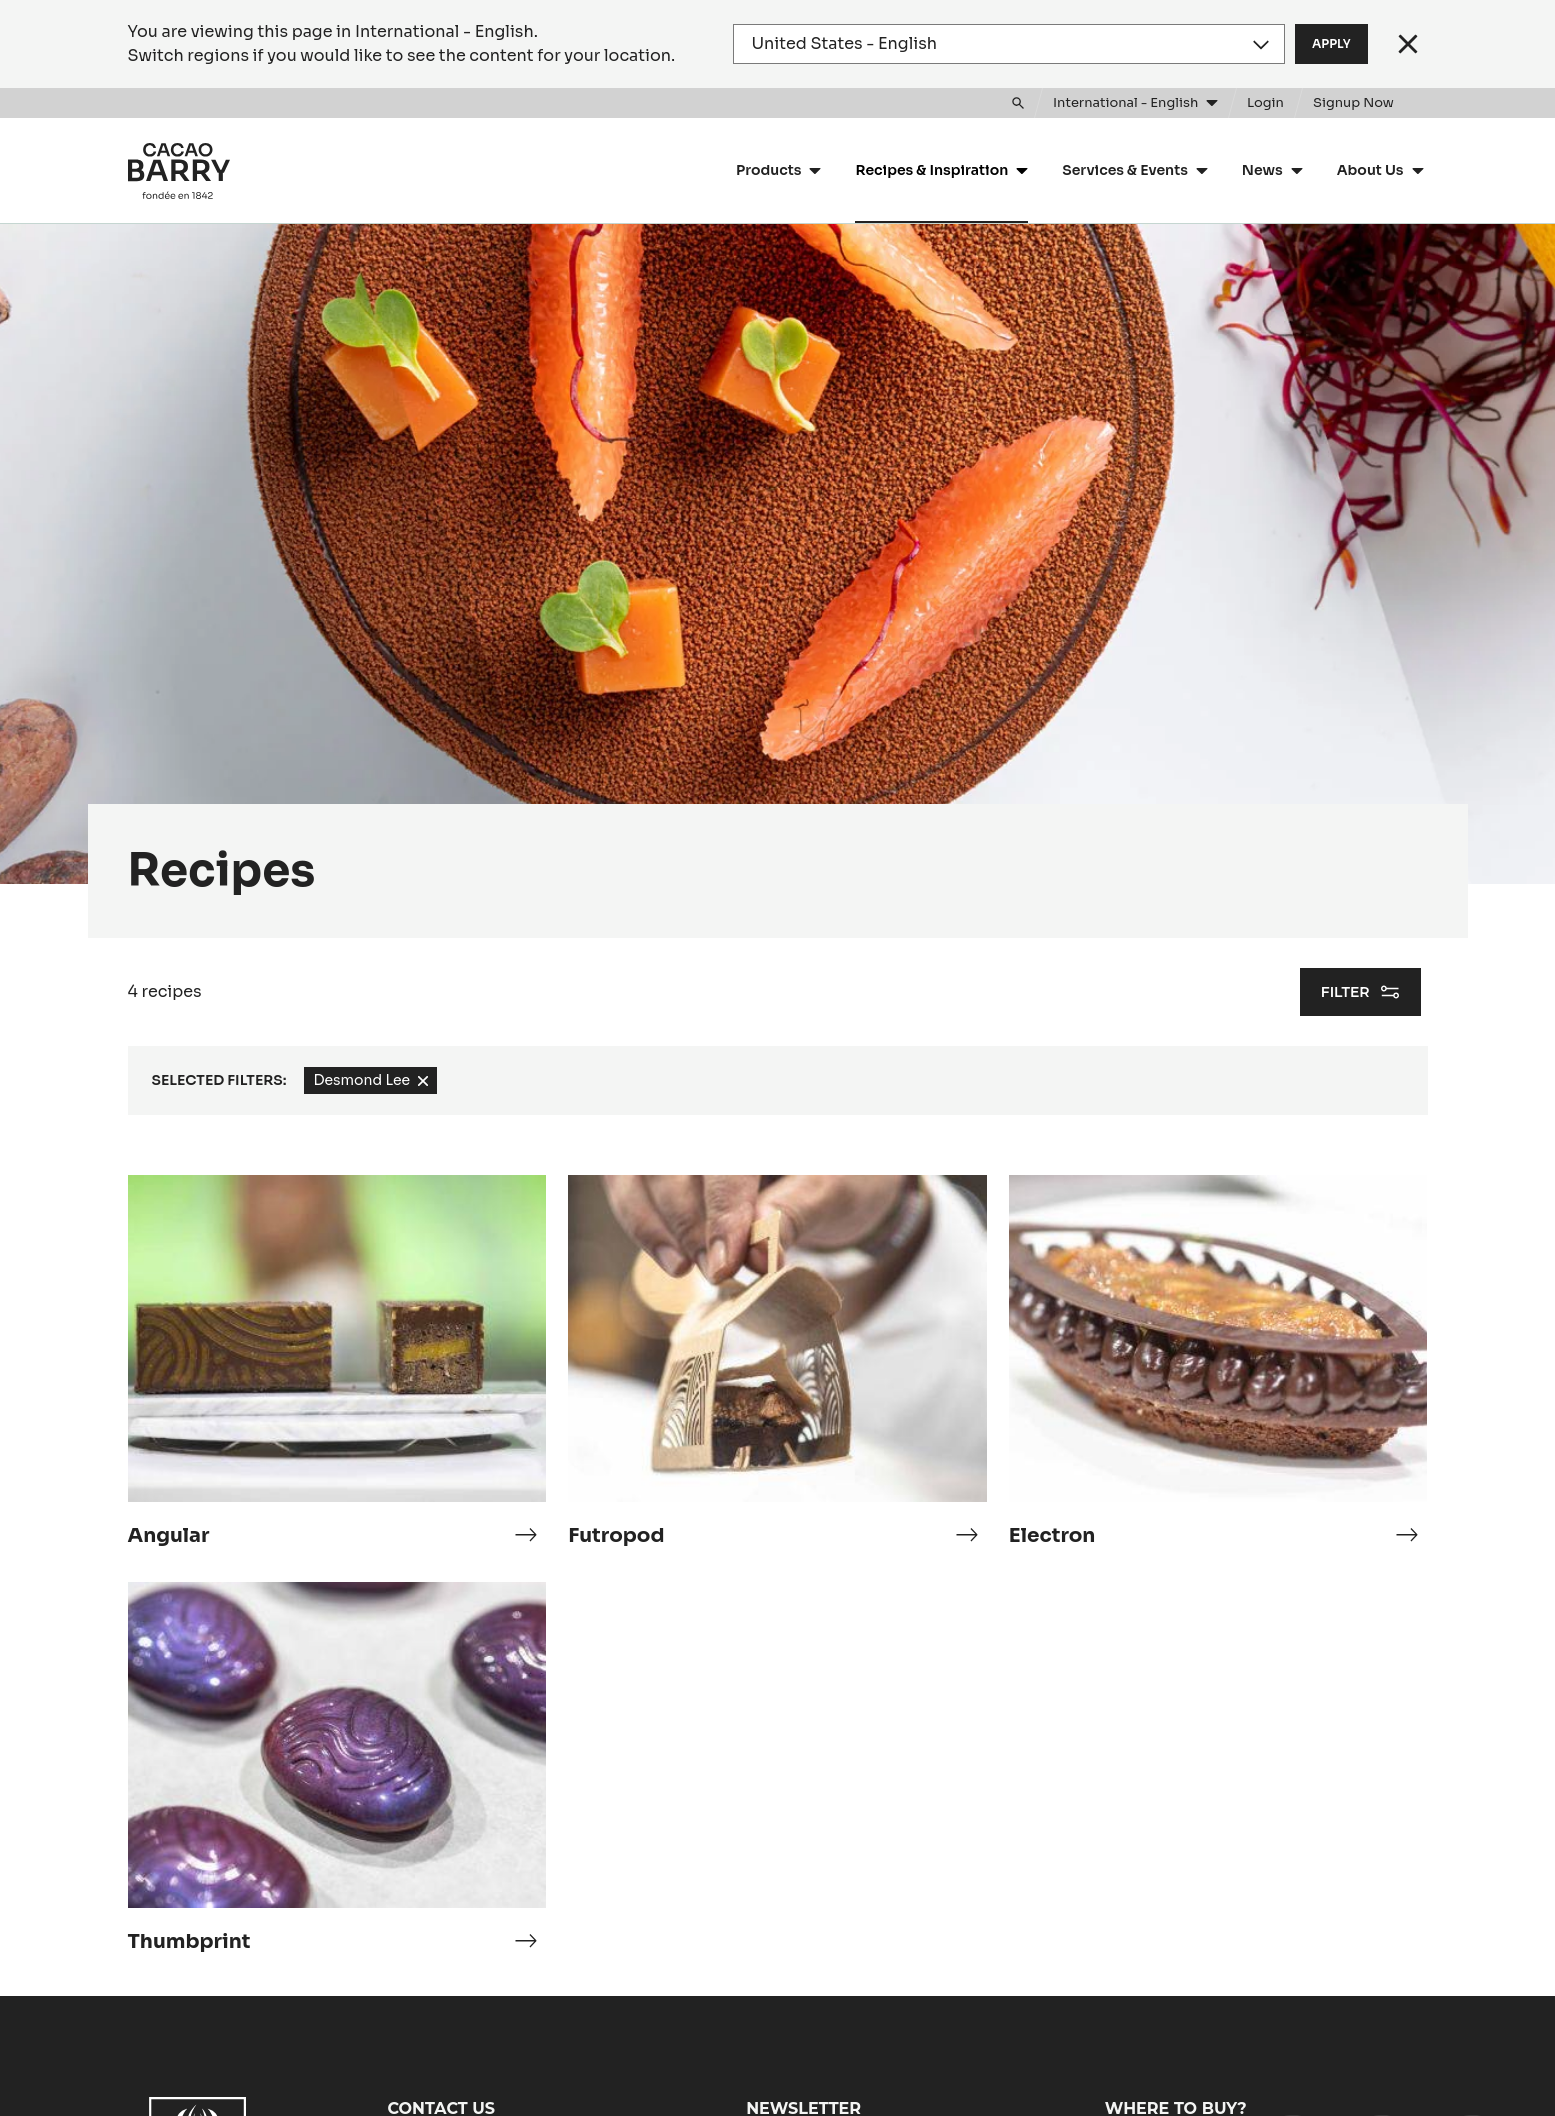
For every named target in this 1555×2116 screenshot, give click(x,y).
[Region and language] (1009, 44)
